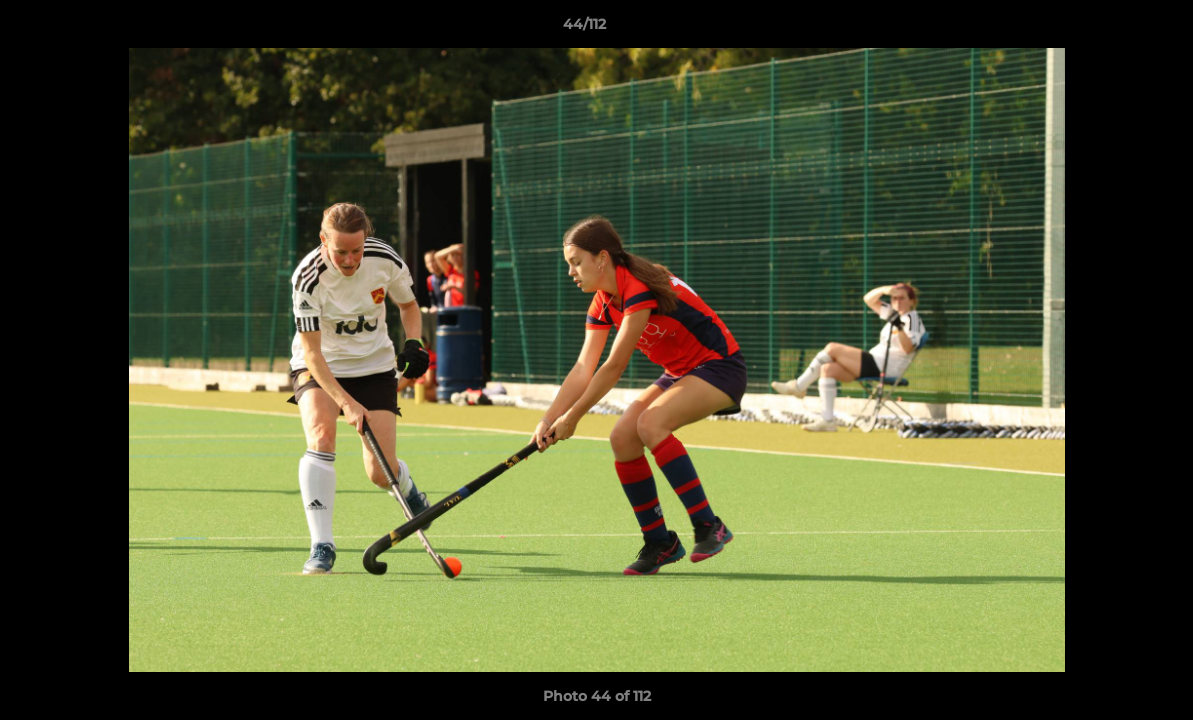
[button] (1109, 29)
